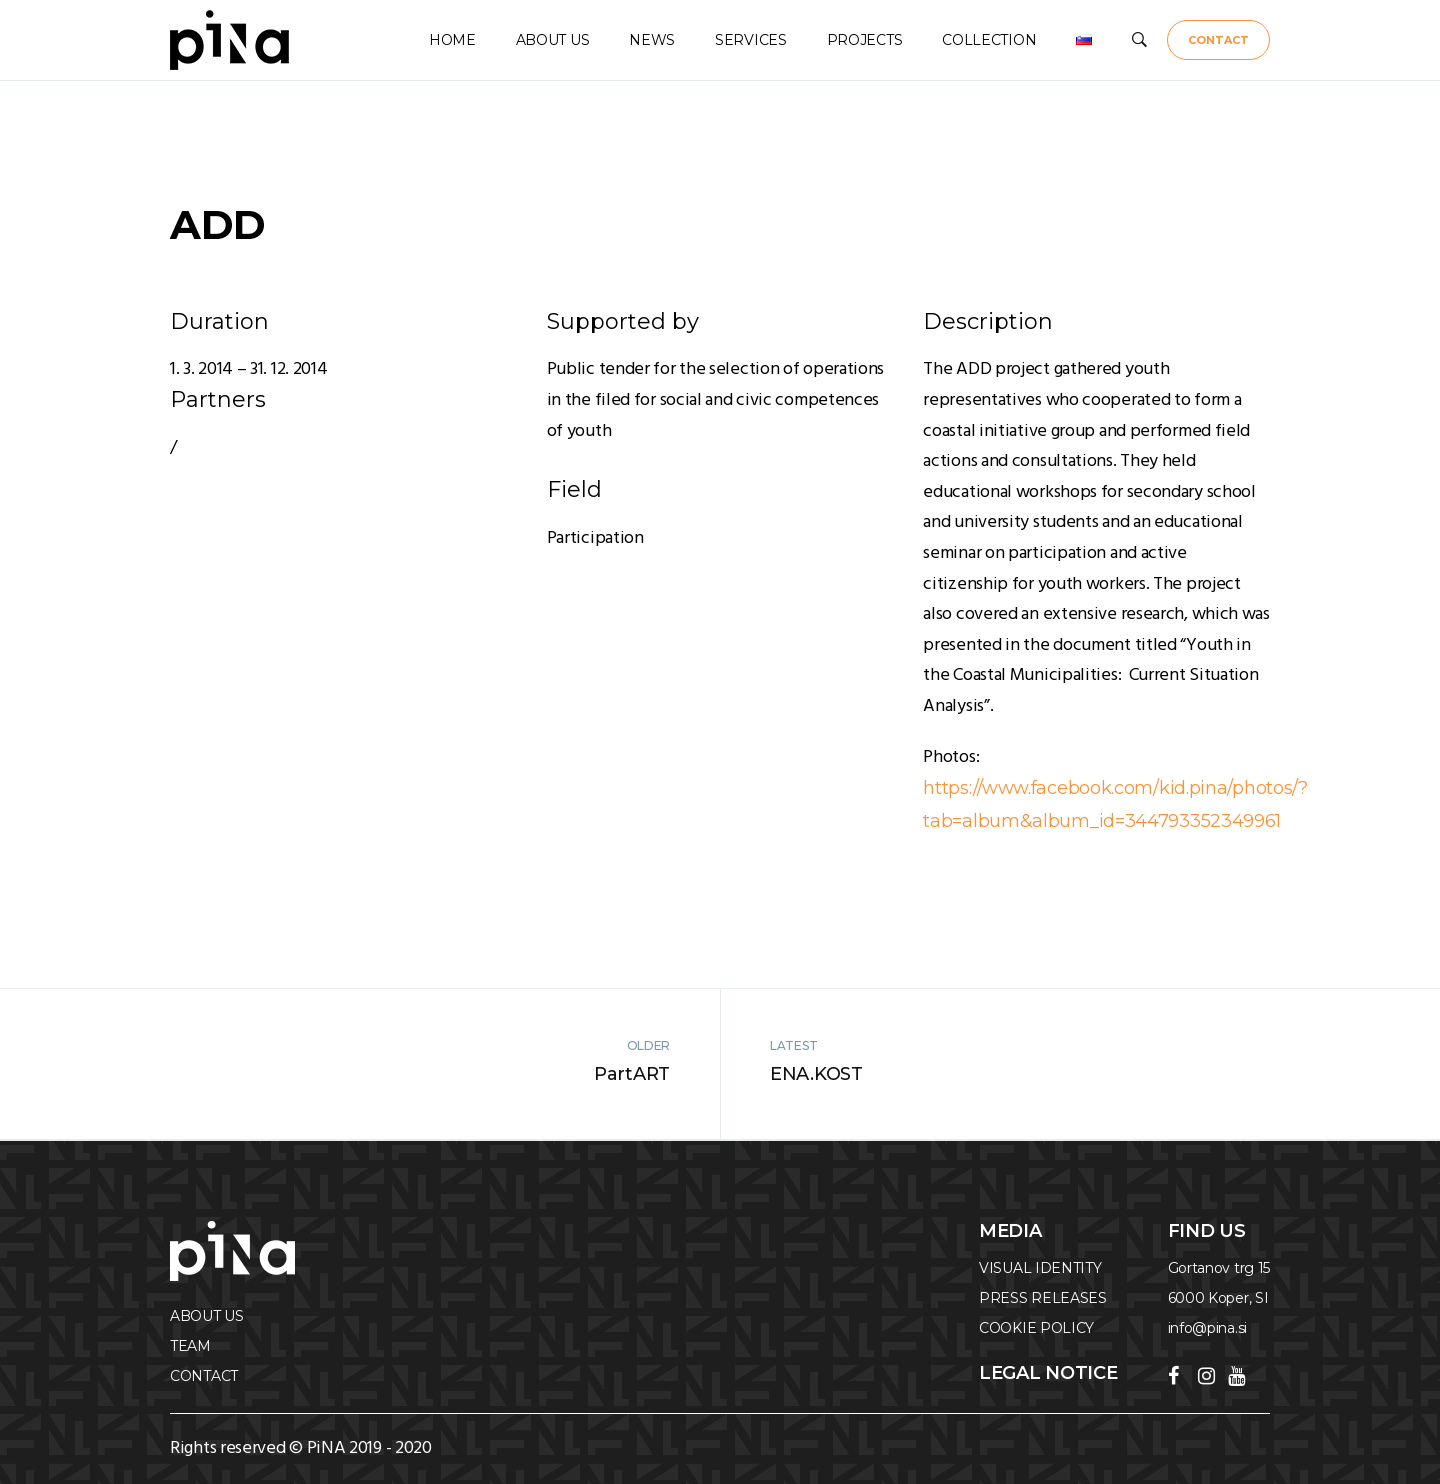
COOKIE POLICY (1036, 1328)
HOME (452, 40)
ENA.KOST (816, 1074)
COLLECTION (989, 40)
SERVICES (751, 40)
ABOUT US (553, 40)
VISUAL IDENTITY (1040, 1268)
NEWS (652, 40)
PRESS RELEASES (1043, 1298)
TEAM (190, 1346)
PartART (632, 1074)
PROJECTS (865, 40)
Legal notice (1048, 1373)
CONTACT (1218, 40)
